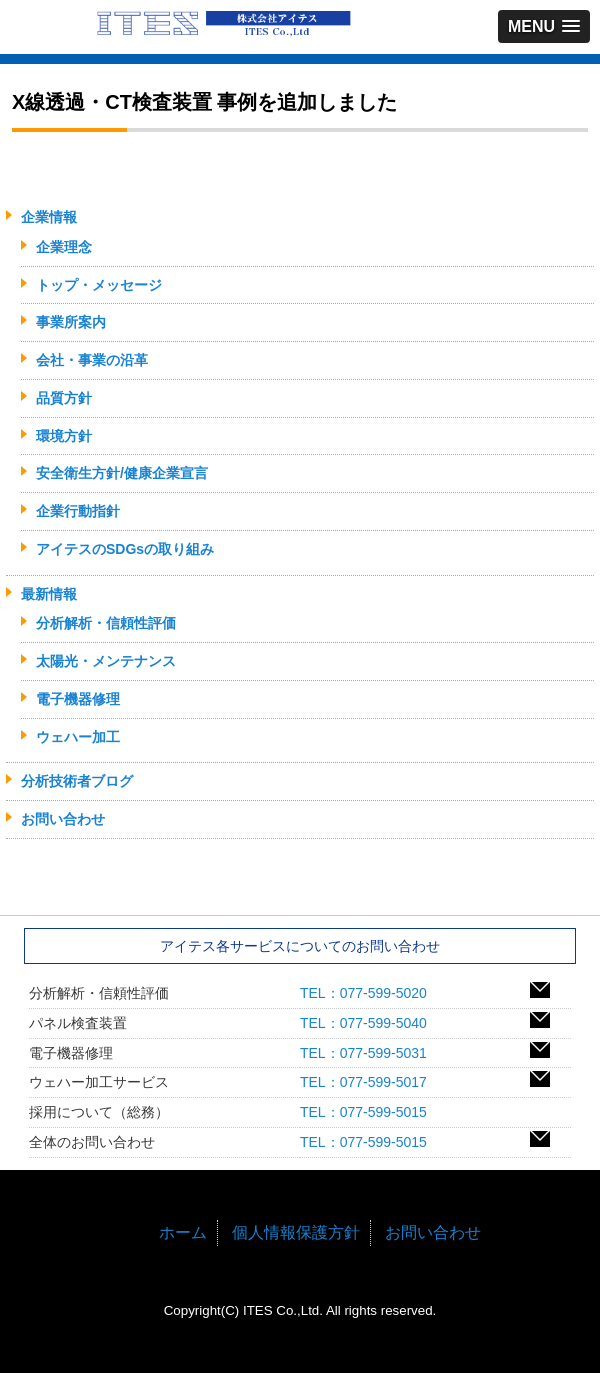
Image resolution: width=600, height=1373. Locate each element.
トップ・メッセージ (99, 285)
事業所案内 (71, 322)
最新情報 (49, 594)
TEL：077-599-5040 (370, 1023)
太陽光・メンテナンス (106, 661)
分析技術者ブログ (77, 781)
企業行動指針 (78, 511)
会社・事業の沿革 (92, 360)
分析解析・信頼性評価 (106, 623)
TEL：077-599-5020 (370, 993)
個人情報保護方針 (296, 1232)
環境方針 (64, 436)
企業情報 (49, 217)
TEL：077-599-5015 (370, 1112)
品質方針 (64, 398)
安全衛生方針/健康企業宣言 (122, 473)
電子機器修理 (78, 699)
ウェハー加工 (78, 737)
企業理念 (64, 247)
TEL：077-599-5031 (370, 1053)
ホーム (183, 1232)
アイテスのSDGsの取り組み (125, 549)
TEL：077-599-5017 (370, 1082)
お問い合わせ (63, 819)
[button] (544, 26)
